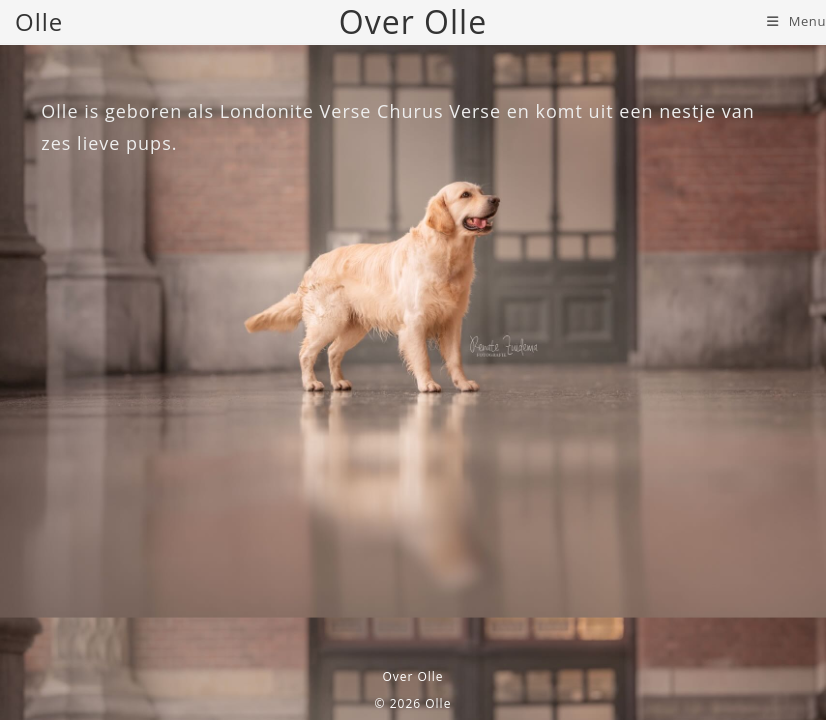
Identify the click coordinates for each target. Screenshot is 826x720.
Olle (39, 21)
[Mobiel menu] (796, 21)
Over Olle (412, 676)
